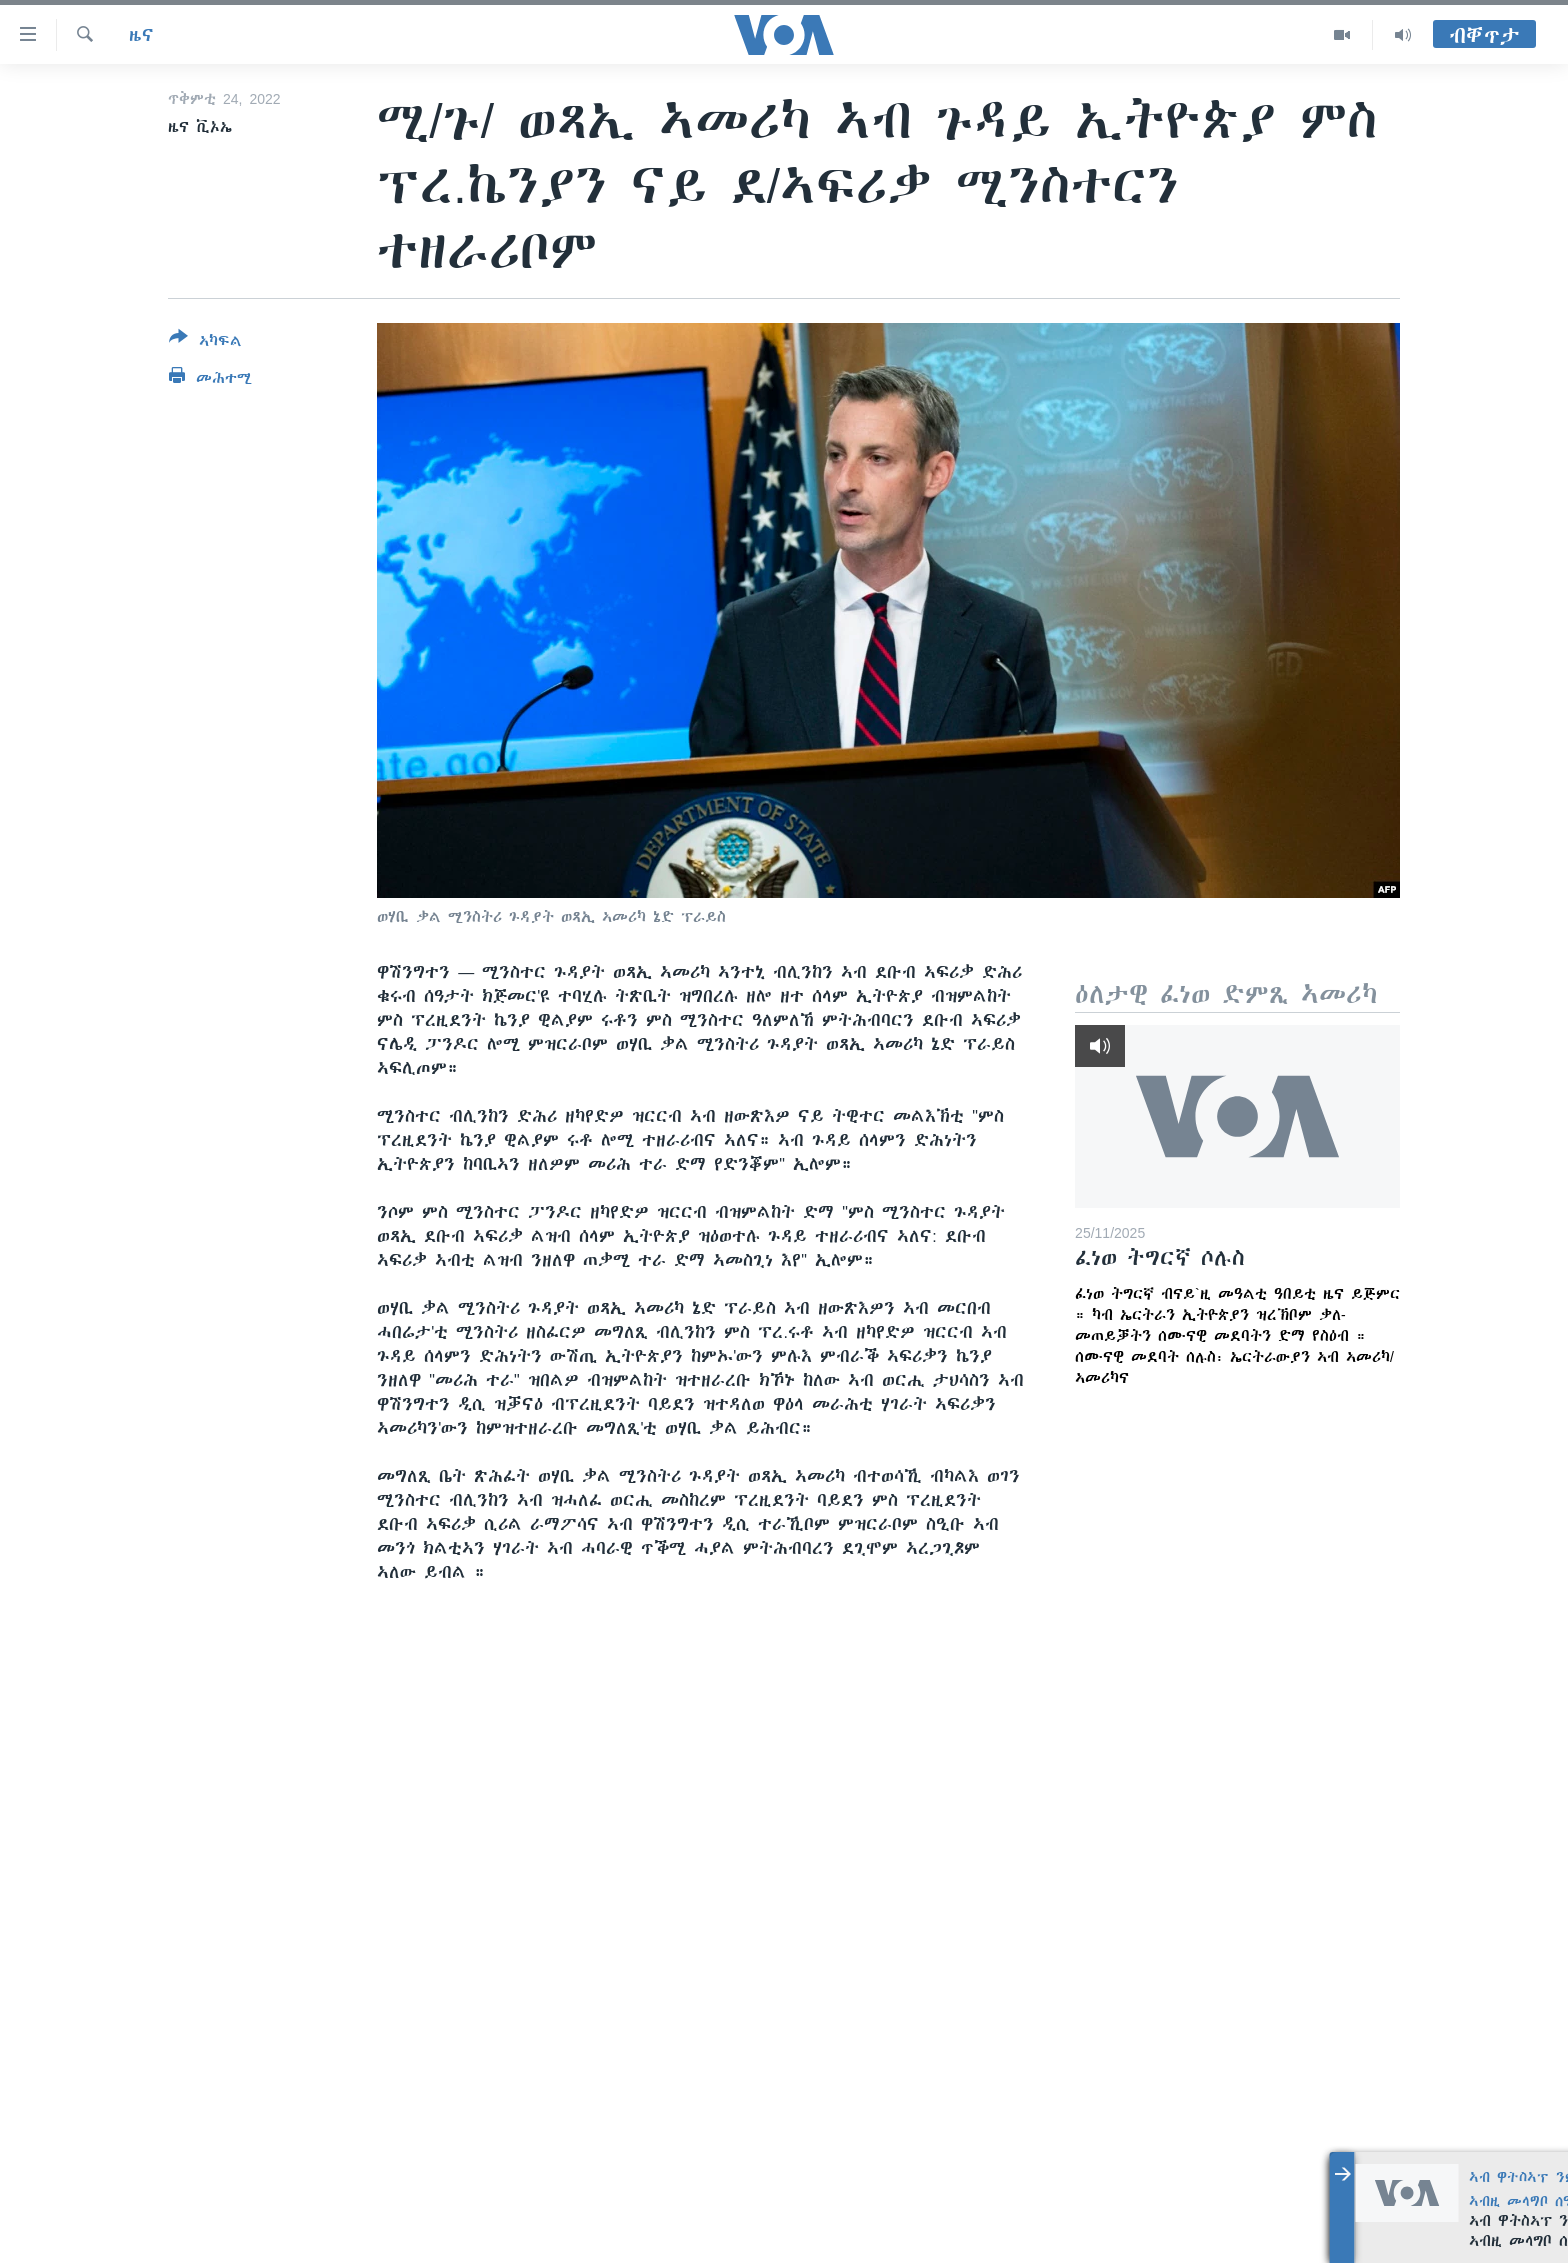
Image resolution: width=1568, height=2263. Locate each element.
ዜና (141, 35)
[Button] (205, 343)
